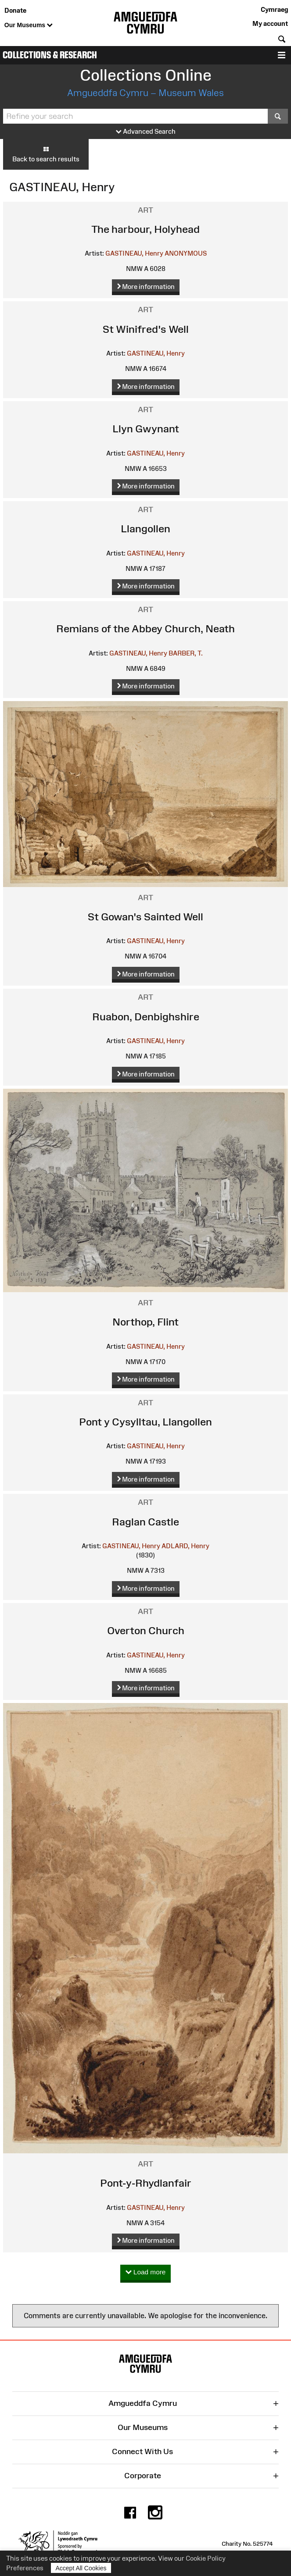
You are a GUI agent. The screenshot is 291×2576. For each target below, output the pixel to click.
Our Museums (28, 25)
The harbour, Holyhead (145, 229)
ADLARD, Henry (185, 1546)
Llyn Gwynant (145, 429)
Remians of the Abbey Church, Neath (145, 628)
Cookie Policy (206, 2558)
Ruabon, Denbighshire (145, 1017)
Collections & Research (50, 55)
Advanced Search (146, 132)
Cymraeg (274, 9)
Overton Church (145, 1630)
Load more (146, 2272)
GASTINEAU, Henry (134, 253)
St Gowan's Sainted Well (145, 917)
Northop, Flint (145, 1322)
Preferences (24, 2568)
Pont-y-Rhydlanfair (145, 2183)
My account (270, 23)
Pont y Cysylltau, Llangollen (145, 1422)
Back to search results (45, 154)
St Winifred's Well (146, 329)
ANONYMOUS (186, 253)
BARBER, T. (186, 653)
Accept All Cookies (81, 2568)
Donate (15, 10)
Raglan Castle (145, 1522)
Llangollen (145, 528)
